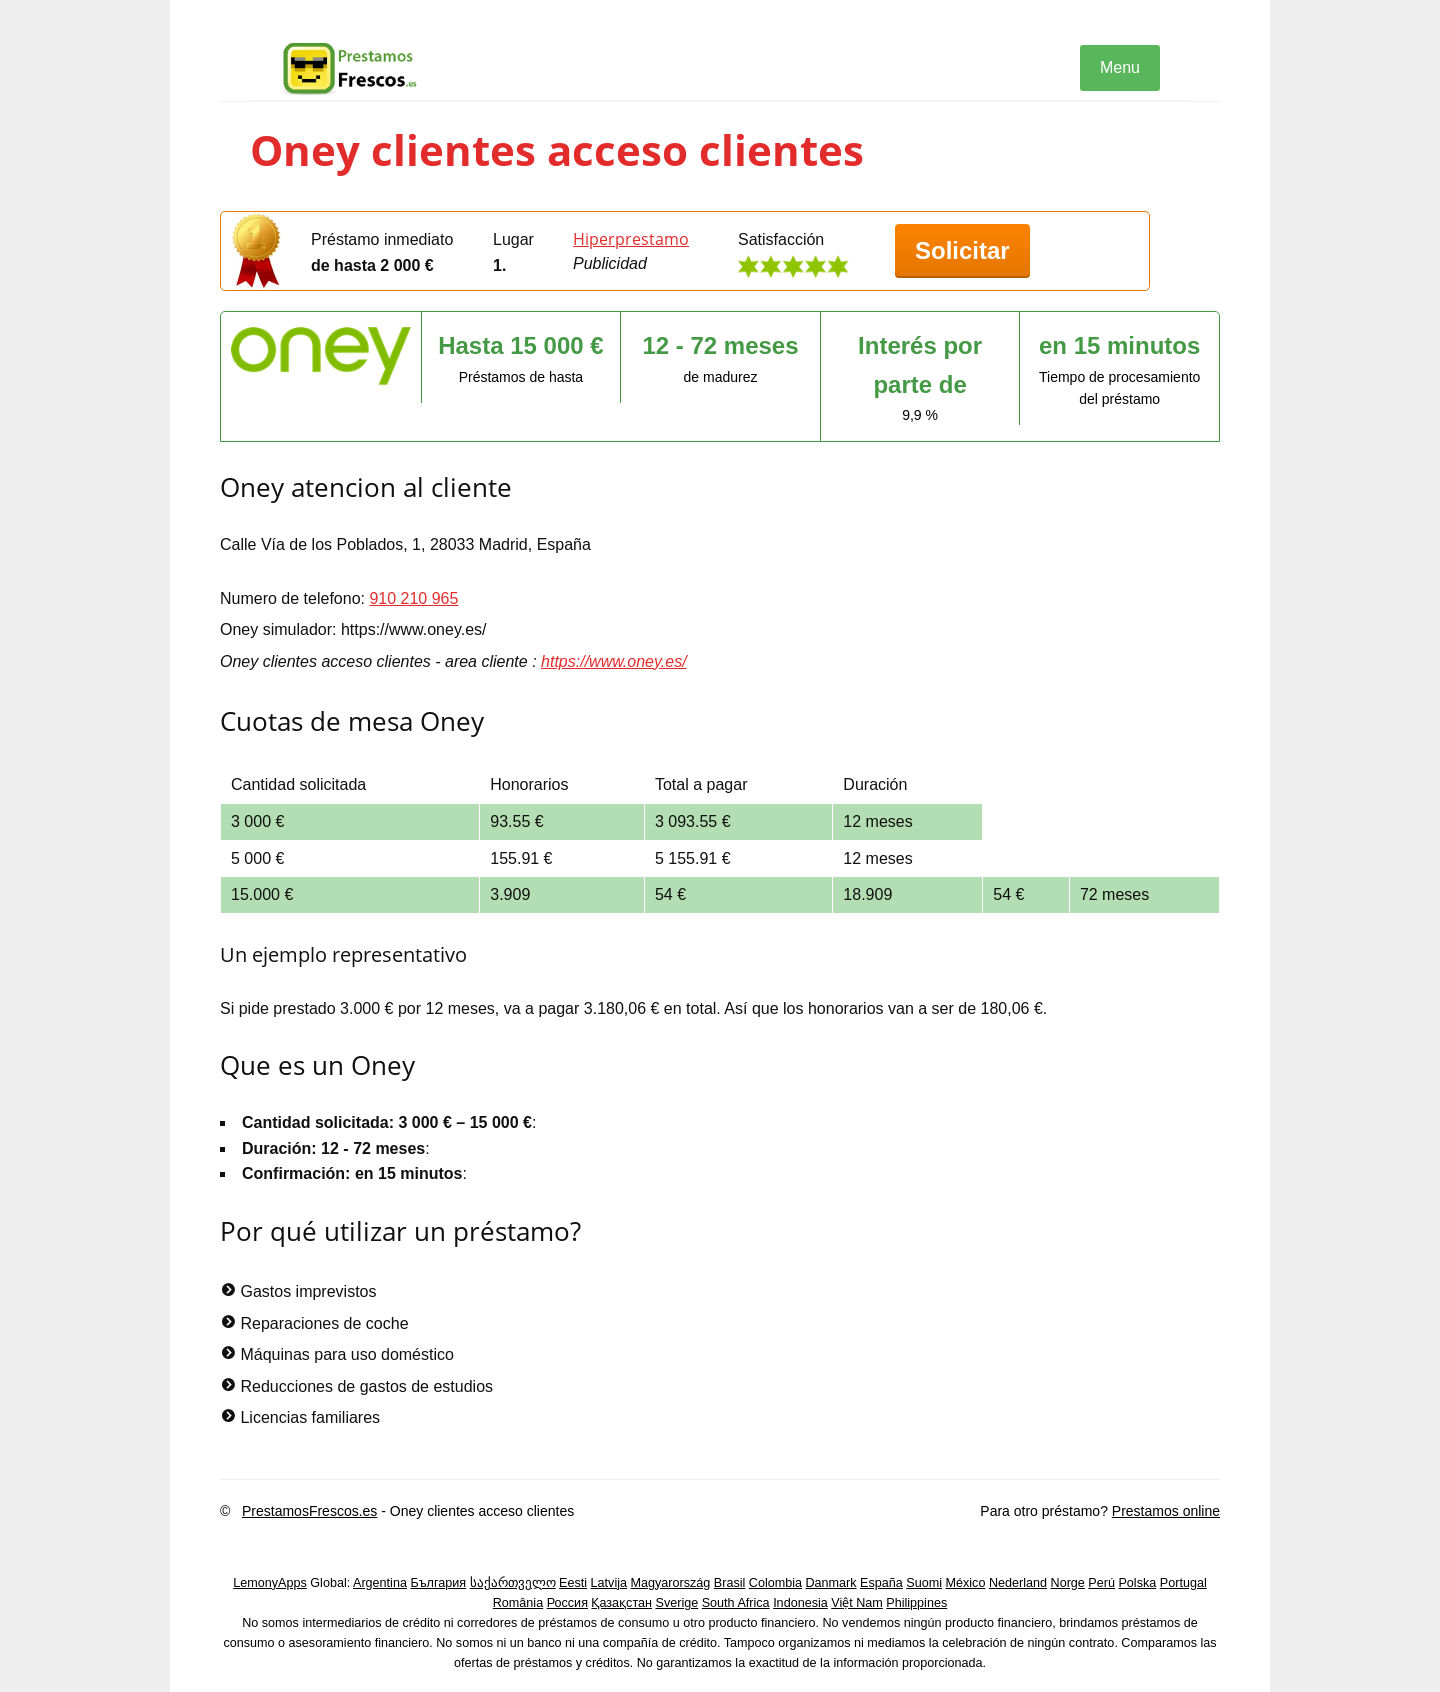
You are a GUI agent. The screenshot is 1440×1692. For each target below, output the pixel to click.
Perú (1101, 1583)
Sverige (677, 1603)
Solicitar (962, 250)
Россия (567, 1603)
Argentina (380, 1583)
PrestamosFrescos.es (309, 1511)
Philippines (916, 1603)
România (518, 1603)
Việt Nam (857, 1603)
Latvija (609, 1583)
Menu (1120, 67)
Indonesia (800, 1603)
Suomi (924, 1583)
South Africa (736, 1603)
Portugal (1183, 1583)
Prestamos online (1166, 1511)
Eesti (573, 1583)
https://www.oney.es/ (614, 661)
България (438, 1583)
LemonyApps (270, 1583)
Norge (1068, 1583)
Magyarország (671, 1583)
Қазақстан (621, 1603)
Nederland (1018, 1583)
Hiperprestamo (631, 239)
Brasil (730, 1583)
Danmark (831, 1583)
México (966, 1583)
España (881, 1583)
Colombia (775, 1583)
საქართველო (513, 1583)
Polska (1137, 1583)
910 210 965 (413, 598)
